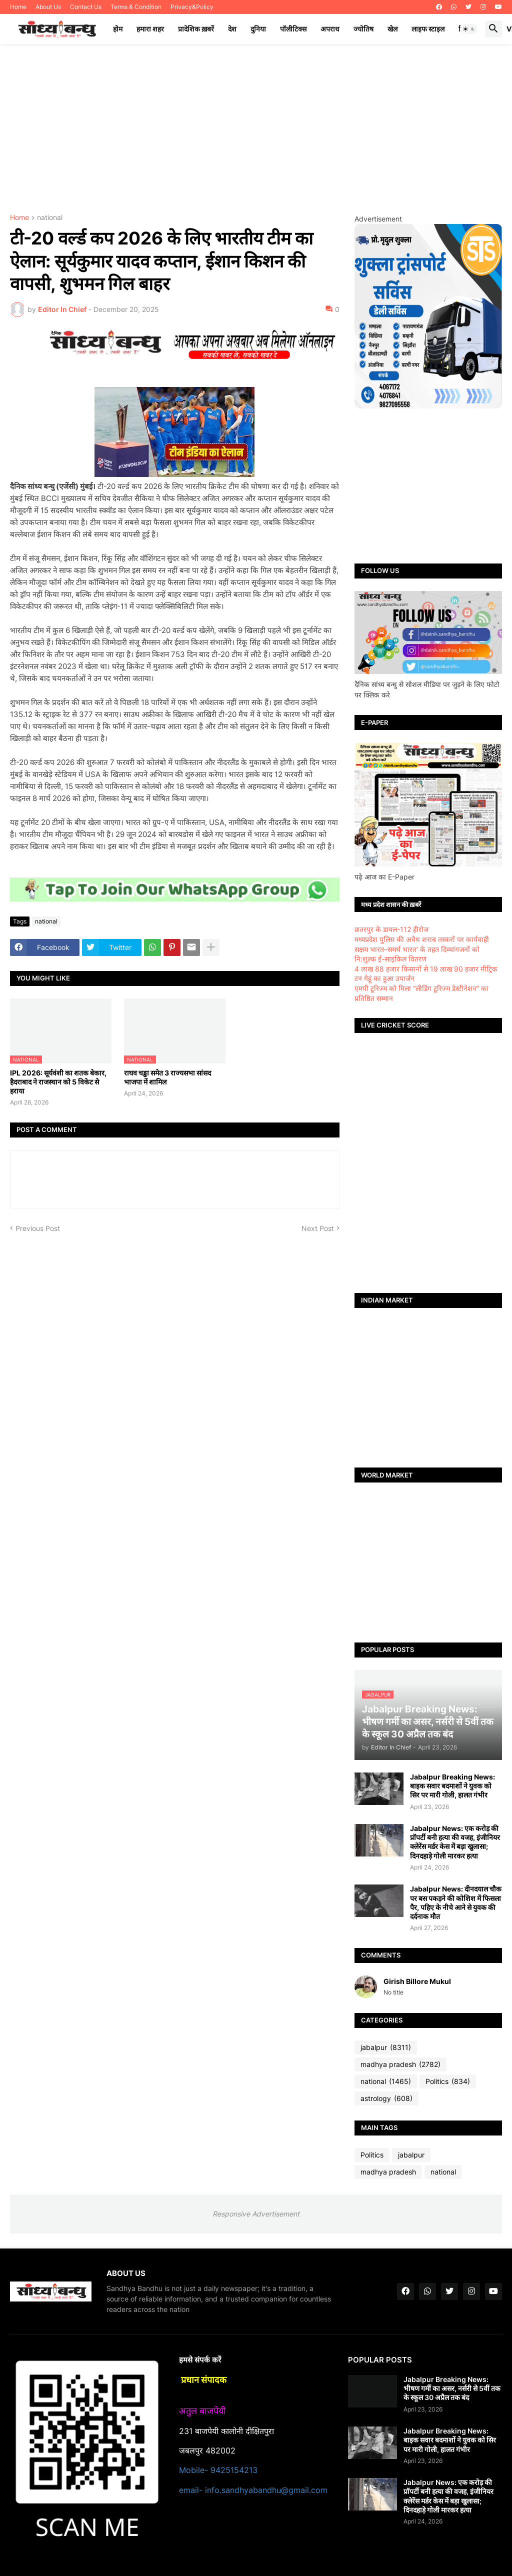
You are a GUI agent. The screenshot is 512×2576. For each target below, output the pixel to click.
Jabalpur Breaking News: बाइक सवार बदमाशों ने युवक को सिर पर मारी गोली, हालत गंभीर (452, 1785)
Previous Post (38, 1228)
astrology (386, 2099)
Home (18, 6)
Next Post (318, 1228)
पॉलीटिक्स (293, 28)
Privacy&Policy (192, 6)
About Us (48, 6)
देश (232, 28)
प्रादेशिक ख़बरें (196, 28)
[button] (469, 29)
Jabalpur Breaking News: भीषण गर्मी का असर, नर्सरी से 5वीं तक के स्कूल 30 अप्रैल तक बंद (452, 2388)
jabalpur (385, 2047)
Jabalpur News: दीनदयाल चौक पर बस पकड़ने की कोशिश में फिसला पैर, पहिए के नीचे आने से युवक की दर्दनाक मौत (456, 1902)
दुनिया (258, 28)
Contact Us (86, 6)
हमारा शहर (150, 28)
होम (117, 28)
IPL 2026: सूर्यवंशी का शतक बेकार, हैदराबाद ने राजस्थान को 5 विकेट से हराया (58, 1081)
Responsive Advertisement (256, 2214)
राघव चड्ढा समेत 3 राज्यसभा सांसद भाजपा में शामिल (167, 1077)
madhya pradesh (400, 2065)
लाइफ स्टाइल (428, 28)
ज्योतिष (364, 28)
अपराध (330, 28)
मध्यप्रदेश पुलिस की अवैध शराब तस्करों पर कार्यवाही (421, 939)
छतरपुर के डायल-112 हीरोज (391, 929)
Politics (448, 2081)
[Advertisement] (256, 129)
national (49, 218)
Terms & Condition (136, 6)
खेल (393, 28)
